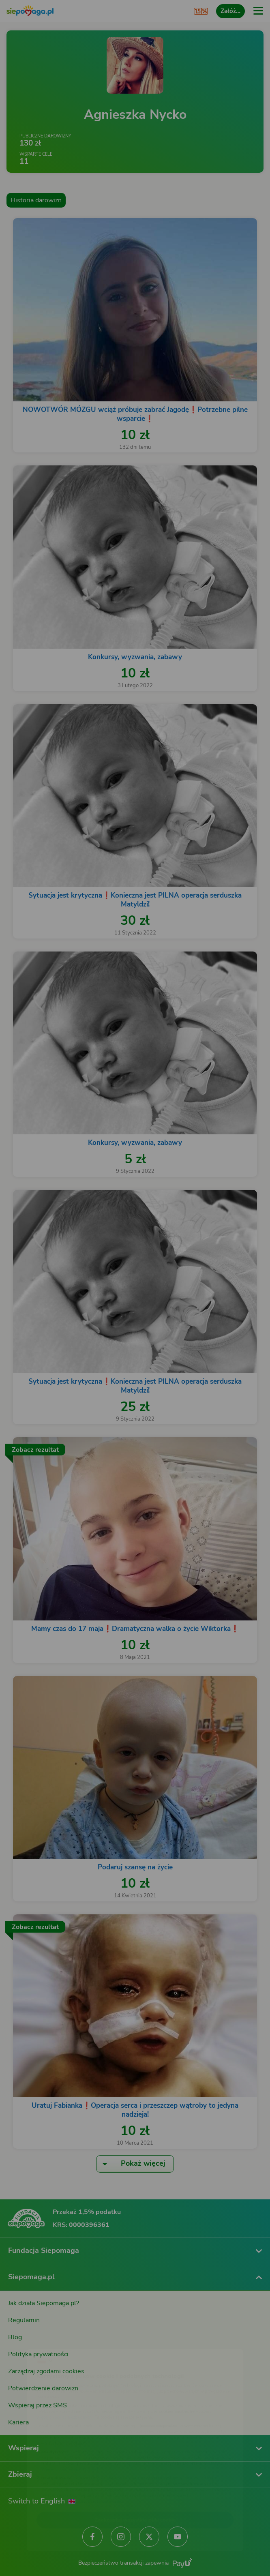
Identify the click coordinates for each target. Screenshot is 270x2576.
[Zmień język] (22, 2339)
